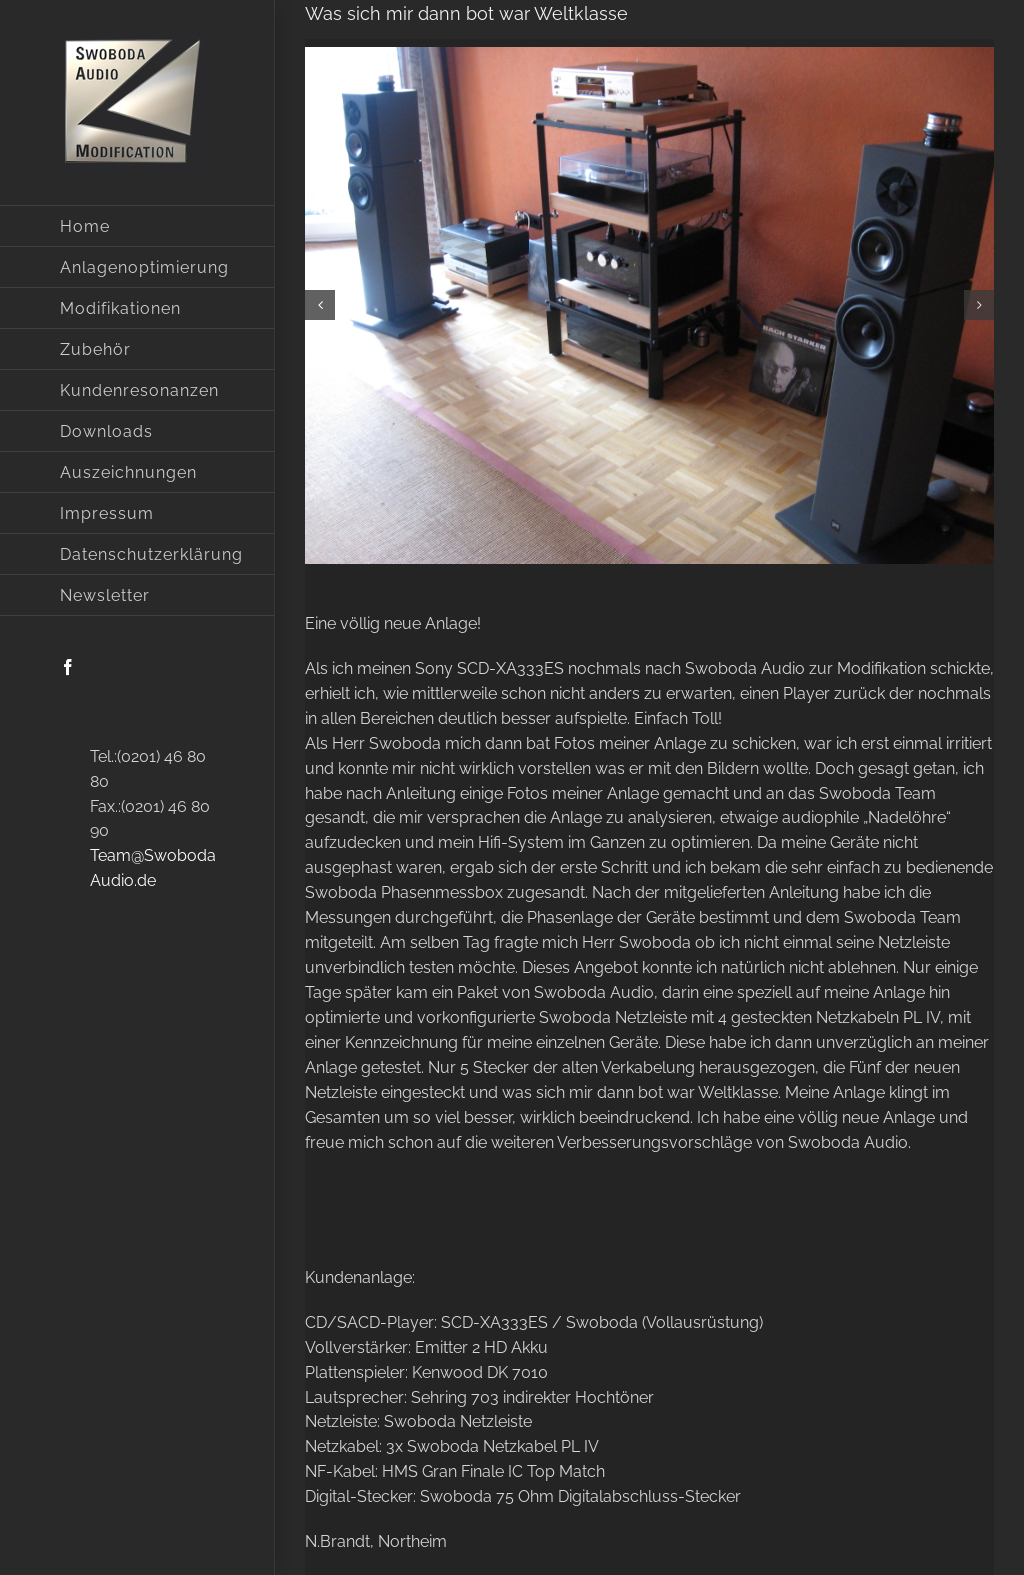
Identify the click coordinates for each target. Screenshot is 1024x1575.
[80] (649, 305)
